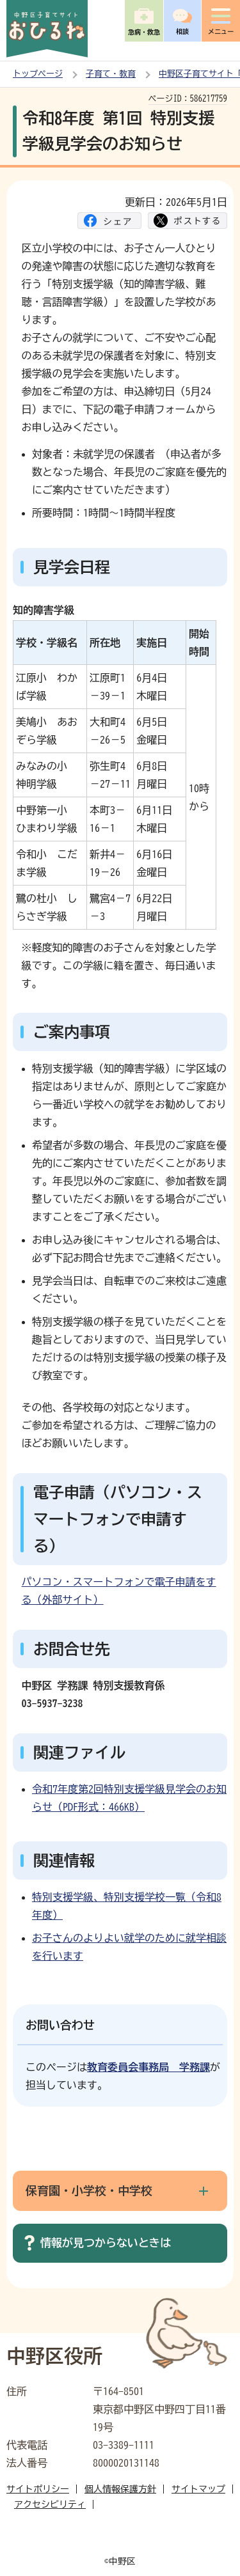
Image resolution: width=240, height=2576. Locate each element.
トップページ (38, 74)
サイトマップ (198, 2489)
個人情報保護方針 (120, 2489)
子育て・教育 (111, 74)
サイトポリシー (37, 2489)
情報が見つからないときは (105, 2242)
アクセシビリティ (50, 2504)
